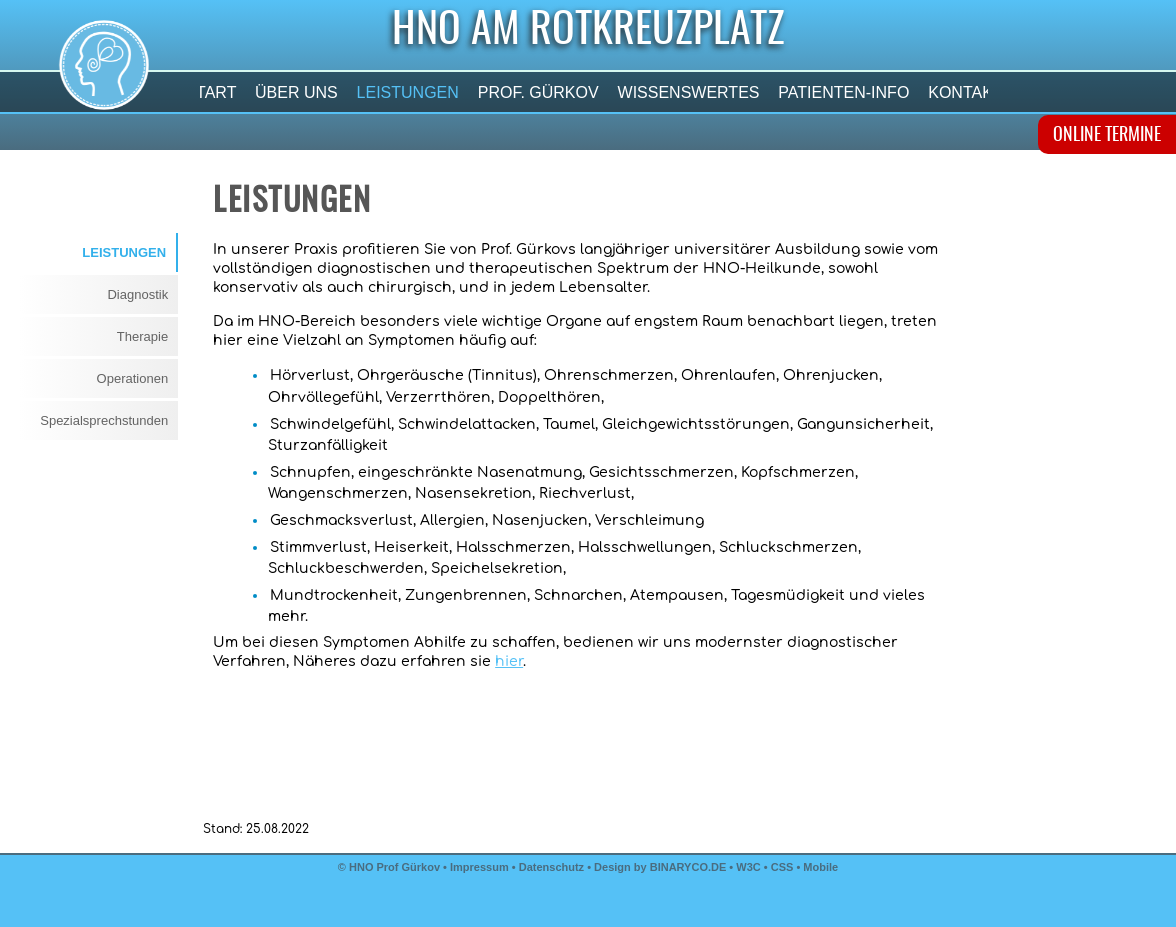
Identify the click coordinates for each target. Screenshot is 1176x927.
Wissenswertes (688, 92)
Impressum (479, 867)
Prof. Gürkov (538, 92)
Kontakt (965, 92)
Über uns (297, 92)
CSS (784, 867)
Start (211, 92)
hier (509, 661)
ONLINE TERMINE (1107, 136)
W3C (750, 867)
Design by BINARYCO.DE (660, 867)
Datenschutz (551, 867)
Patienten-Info (844, 92)
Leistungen (407, 92)
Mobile (820, 867)
